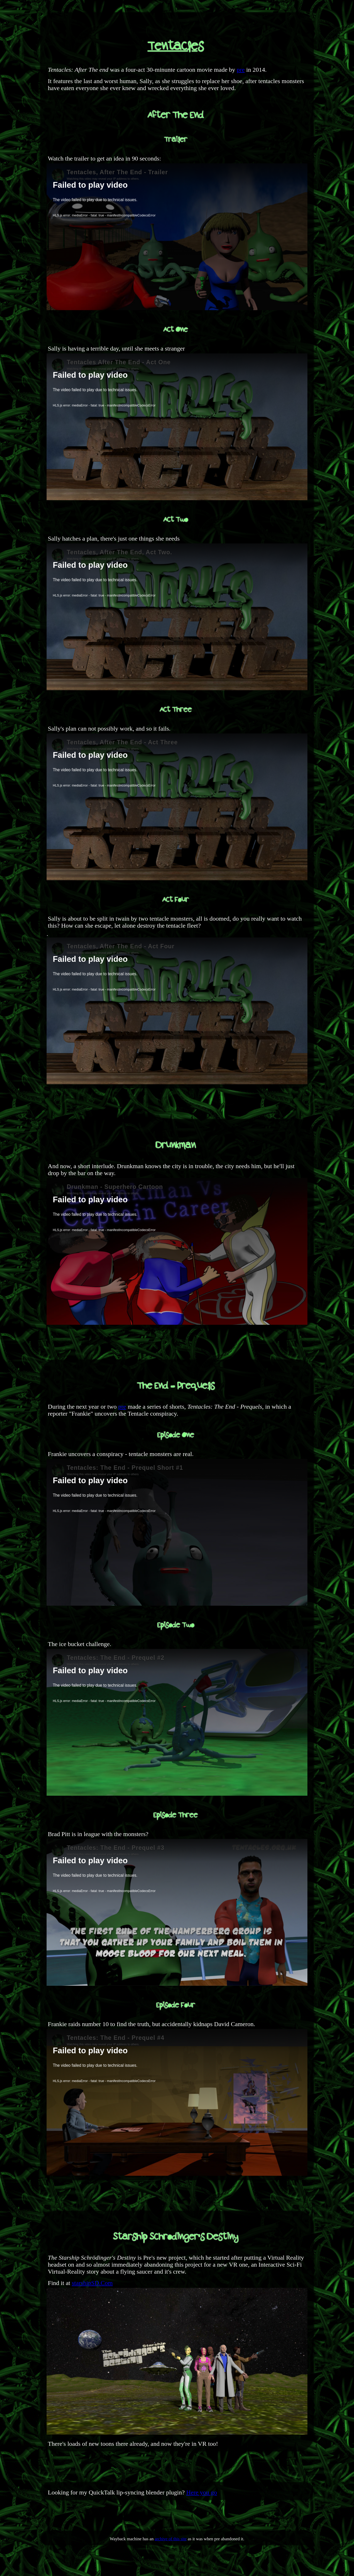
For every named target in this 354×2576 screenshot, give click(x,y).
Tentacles (176, 47)
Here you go (201, 2492)
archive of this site (171, 2538)
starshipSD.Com (92, 2283)
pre (241, 69)
